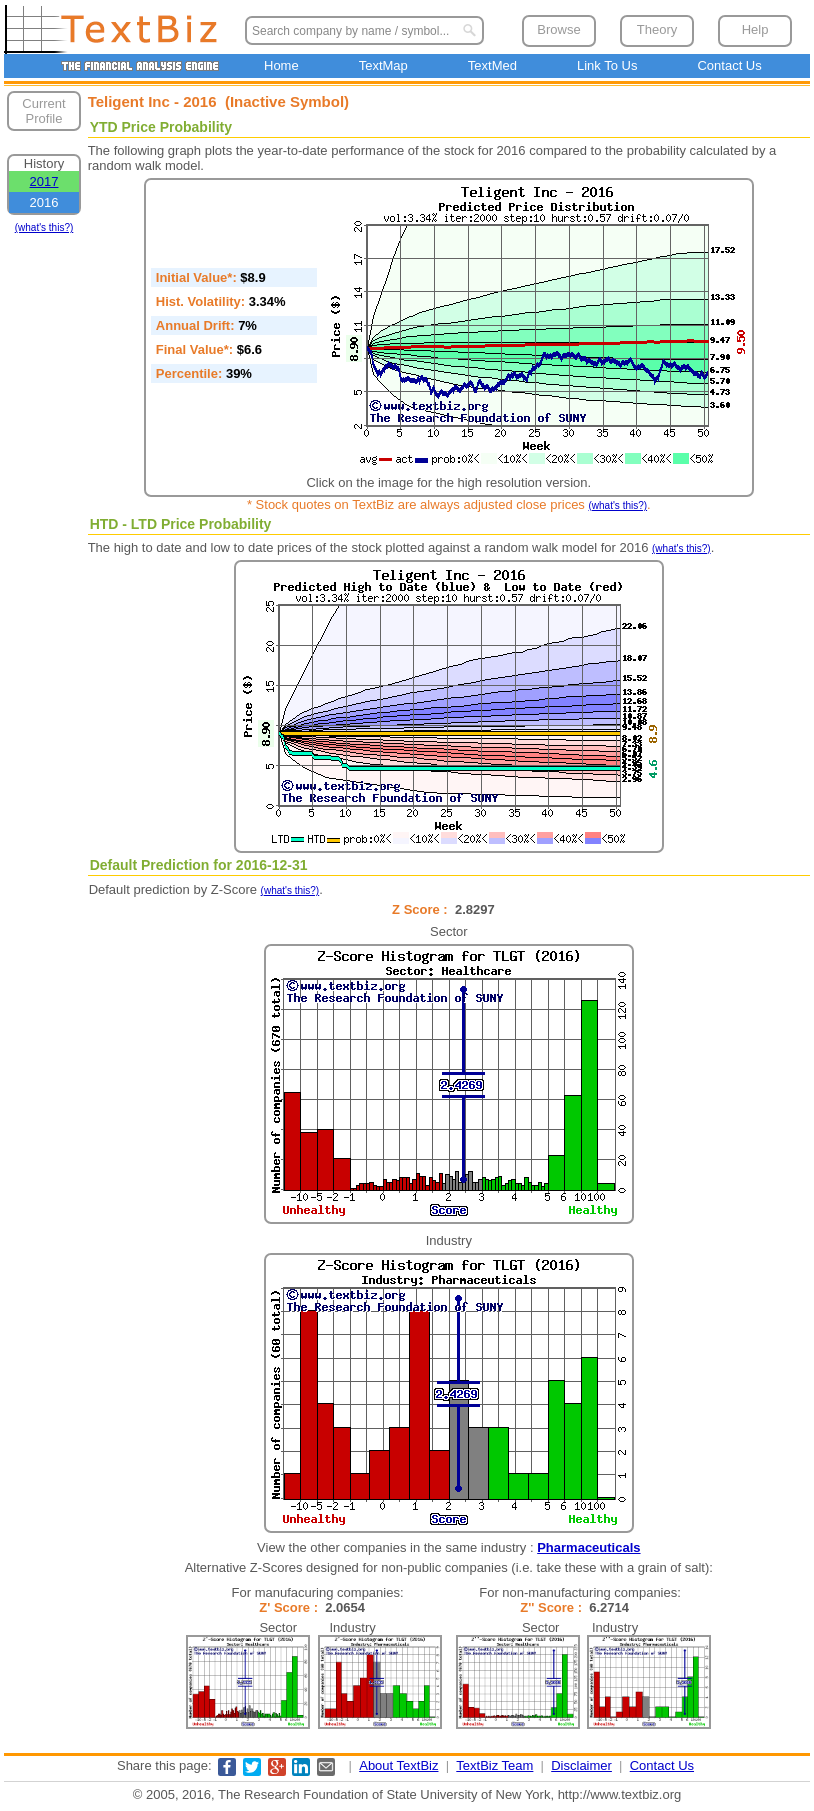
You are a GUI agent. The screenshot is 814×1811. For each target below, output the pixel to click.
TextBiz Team (494, 1765)
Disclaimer (581, 1765)
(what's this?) (44, 227)
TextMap (383, 65)
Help (755, 29)
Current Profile (43, 111)
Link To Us (607, 65)
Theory (657, 29)
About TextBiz (398, 1765)
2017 (44, 181)
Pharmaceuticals (588, 1547)
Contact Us (729, 65)
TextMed (492, 65)
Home (281, 65)
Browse (558, 29)
